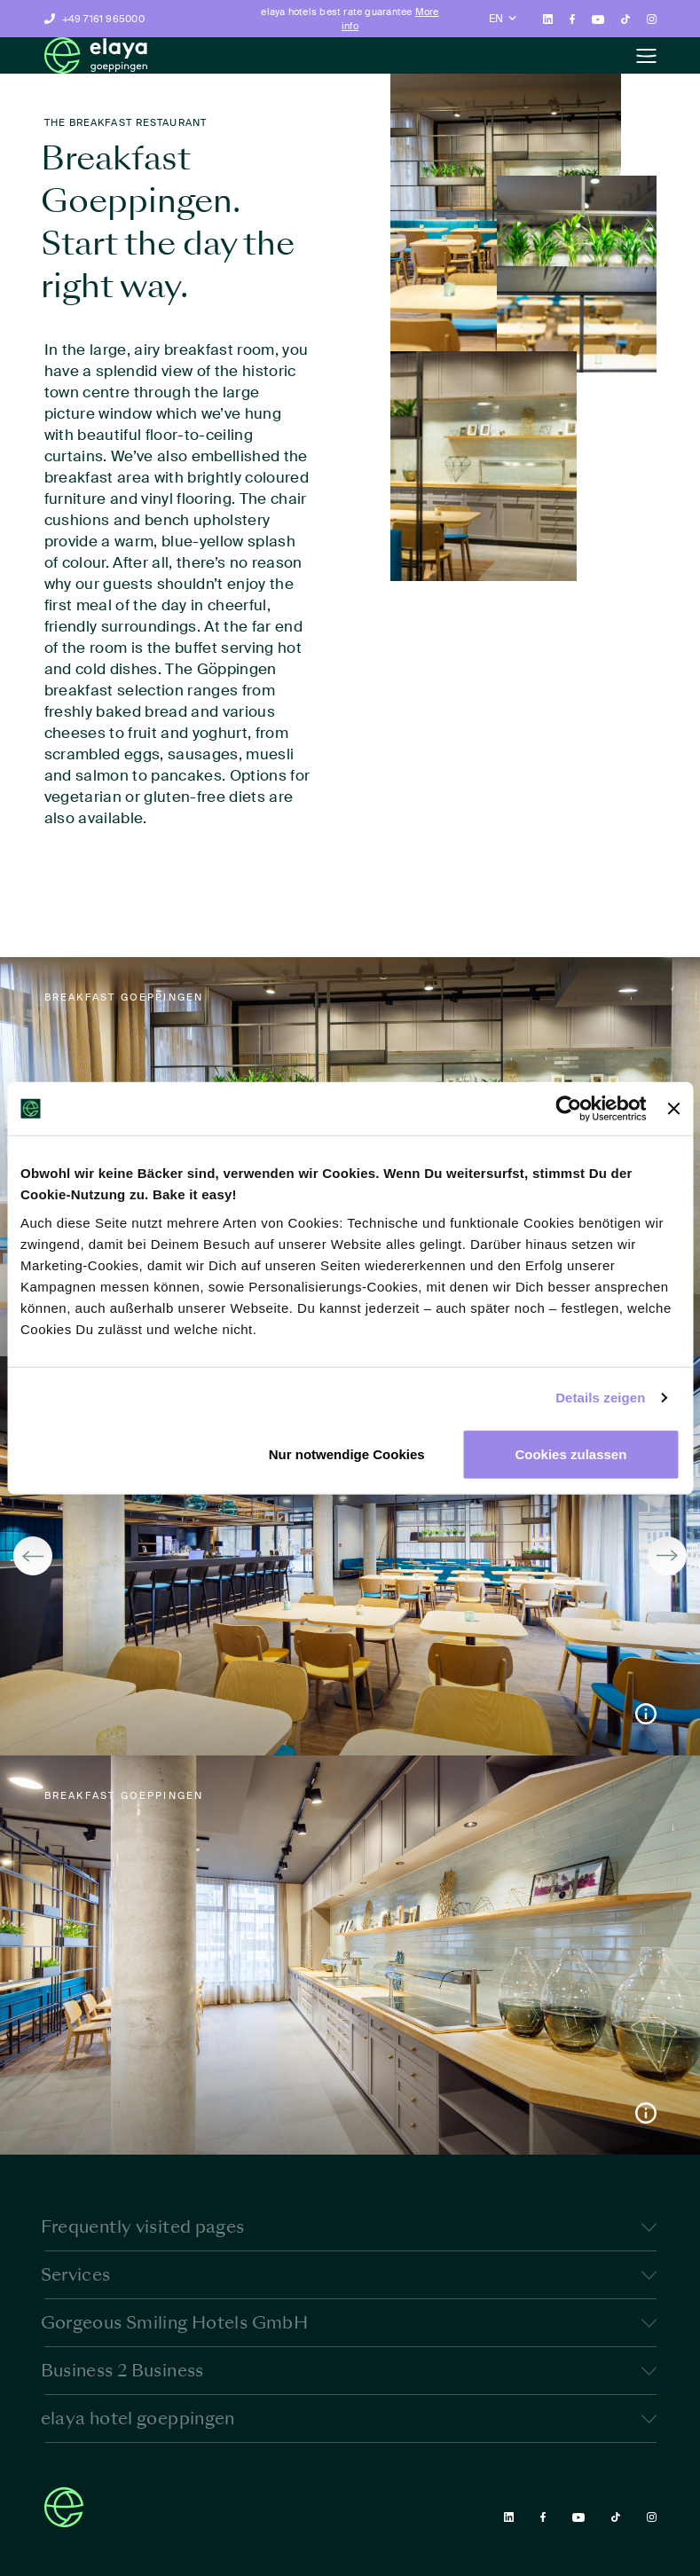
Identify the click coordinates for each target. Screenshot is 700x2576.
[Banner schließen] (673, 1109)
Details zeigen (600, 1397)
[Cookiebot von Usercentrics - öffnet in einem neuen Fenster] (569, 1109)
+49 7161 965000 (103, 18)
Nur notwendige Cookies (347, 1453)
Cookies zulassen (570, 1453)
